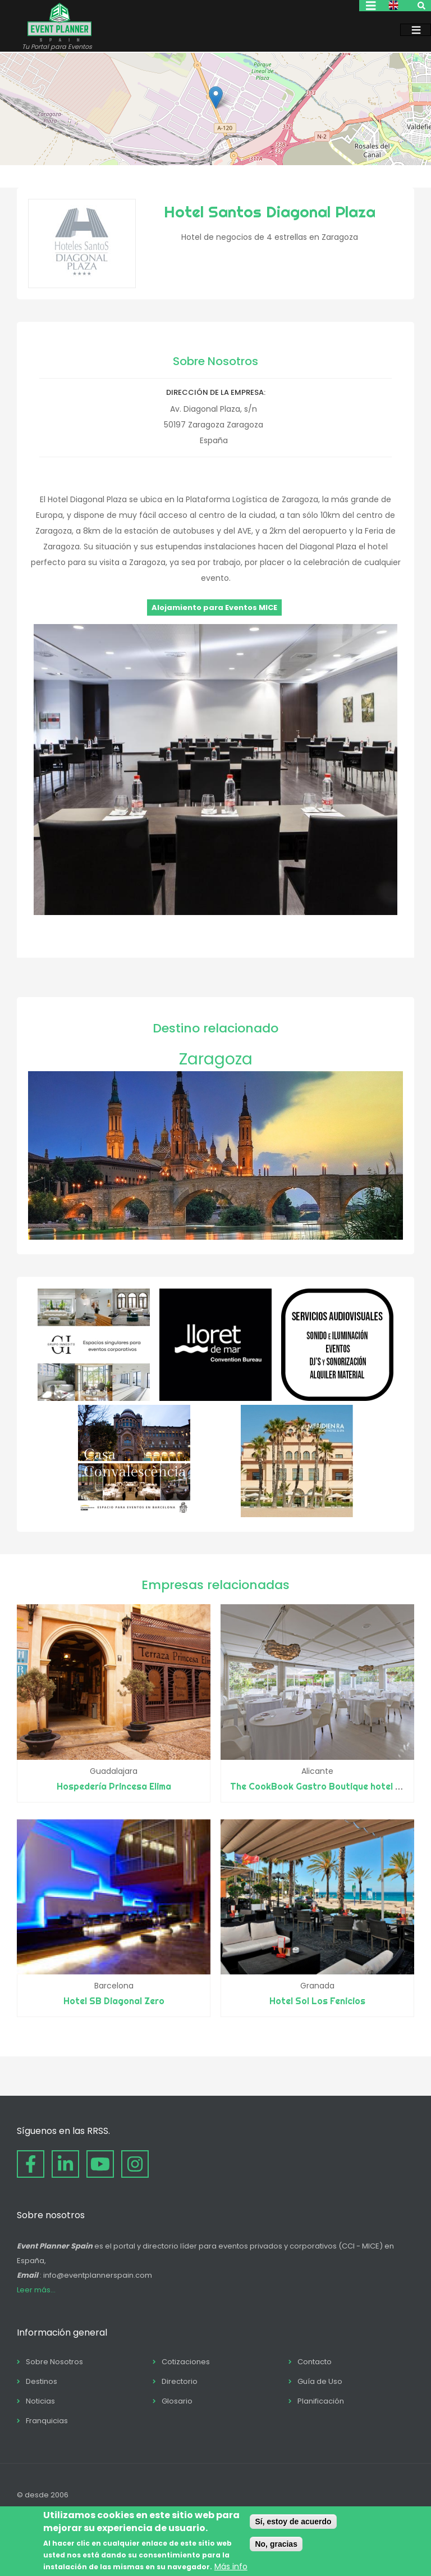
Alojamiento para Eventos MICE (214, 607)
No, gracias (276, 2543)
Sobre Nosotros (54, 2361)
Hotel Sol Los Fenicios (317, 2000)
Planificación (320, 2401)
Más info (230, 2566)
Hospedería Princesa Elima (114, 1786)
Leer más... (36, 2289)
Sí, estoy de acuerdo (293, 2521)
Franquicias (47, 2420)
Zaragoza (216, 1059)
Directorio (180, 2381)
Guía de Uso (319, 2381)
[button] (216, 97)
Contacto (314, 2361)
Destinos (41, 2381)
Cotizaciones (186, 2361)
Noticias (40, 2401)
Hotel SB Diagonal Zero (113, 2000)
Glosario (177, 2401)
